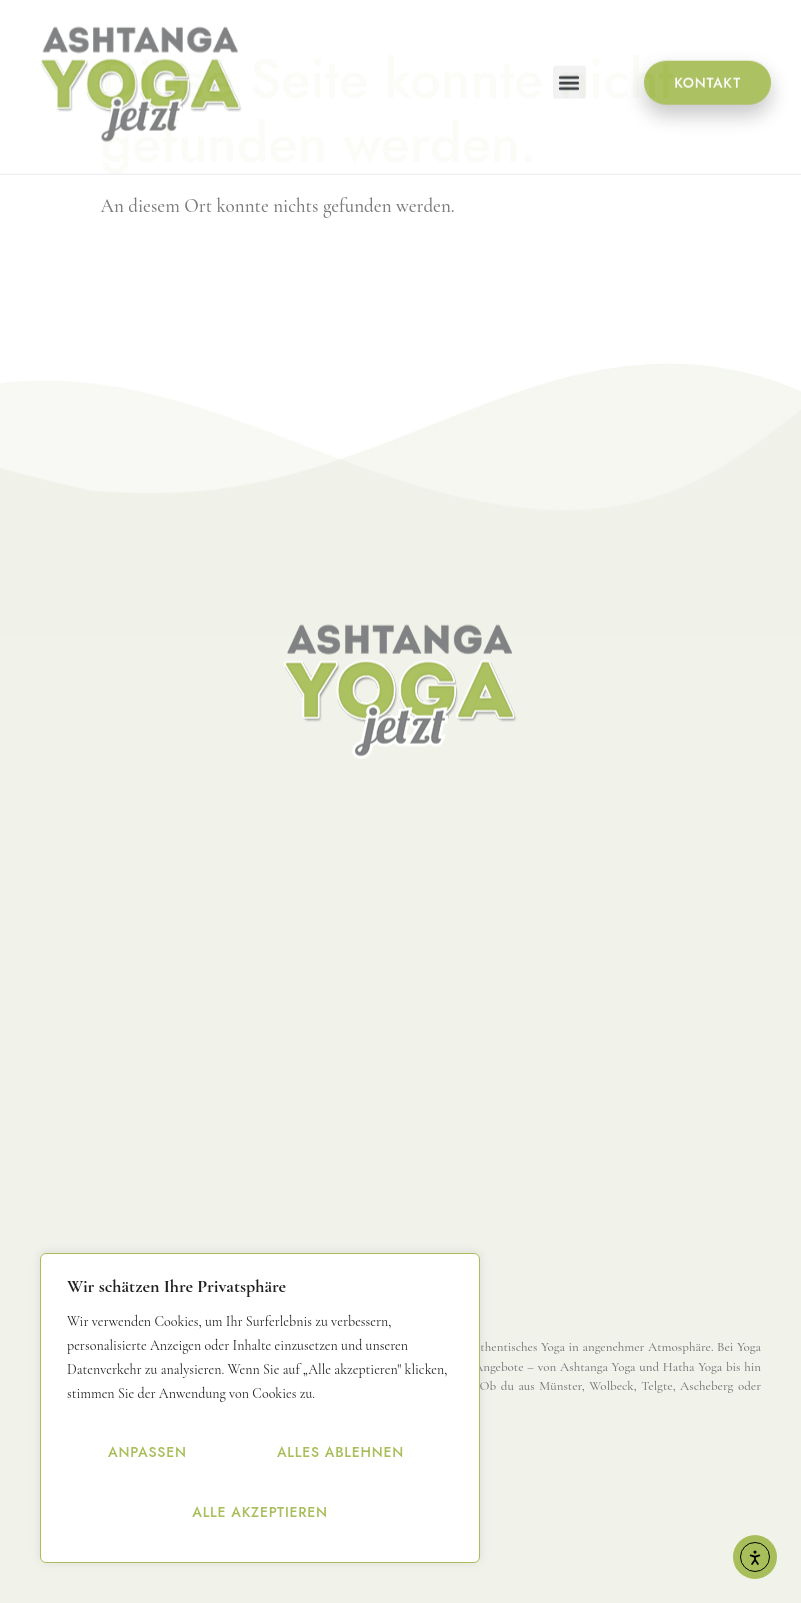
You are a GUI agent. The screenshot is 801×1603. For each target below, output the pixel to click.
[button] (569, 71)
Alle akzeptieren (260, 1512)
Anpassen (147, 1452)
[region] (260, 1408)
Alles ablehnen (340, 1452)
